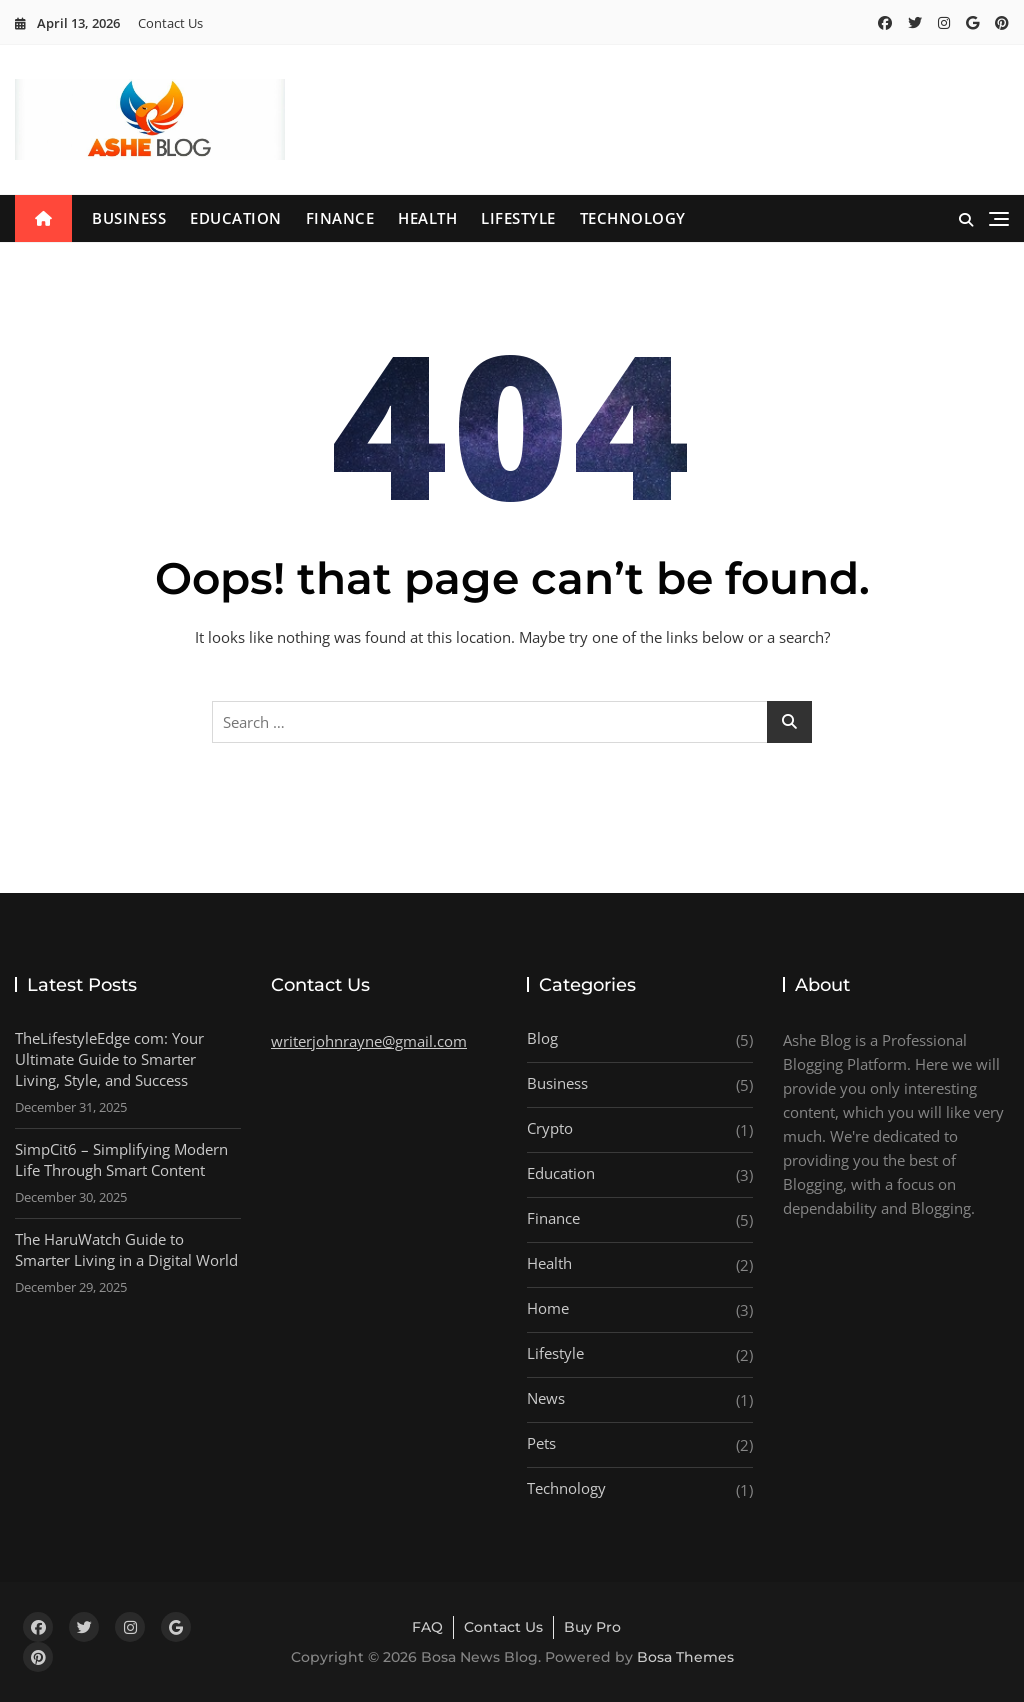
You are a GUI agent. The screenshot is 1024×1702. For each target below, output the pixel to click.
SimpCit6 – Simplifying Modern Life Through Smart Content (121, 1159)
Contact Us (170, 23)
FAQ (427, 1627)
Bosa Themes (685, 1657)
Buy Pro (592, 1627)
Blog (542, 1038)
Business (129, 218)
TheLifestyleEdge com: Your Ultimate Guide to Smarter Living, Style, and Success (109, 1059)
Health (427, 218)
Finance (340, 218)
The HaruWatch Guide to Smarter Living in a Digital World (126, 1249)
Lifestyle (518, 218)
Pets (541, 1443)
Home (548, 1308)
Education (236, 218)
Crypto (550, 1128)
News (546, 1398)
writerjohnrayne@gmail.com (369, 1041)
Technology (633, 218)
